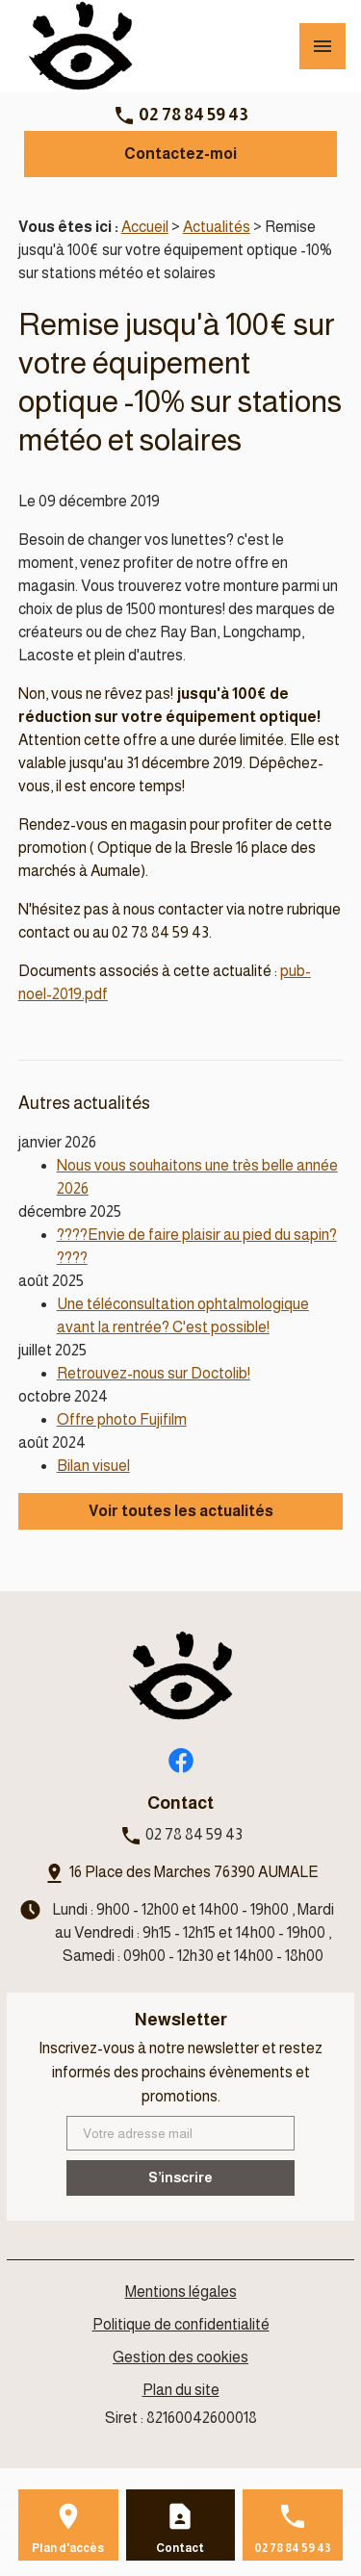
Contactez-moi (180, 153)
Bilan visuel (93, 1465)
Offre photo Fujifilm (122, 1419)
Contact (180, 2548)
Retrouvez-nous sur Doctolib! (153, 1373)
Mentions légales (181, 2291)
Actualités (216, 227)
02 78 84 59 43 (193, 114)
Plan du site (180, 2390)
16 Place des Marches (194, 1872)
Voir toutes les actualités (181, 1511)
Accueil (144, 227)
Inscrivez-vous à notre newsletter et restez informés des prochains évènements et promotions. (180, 2072)
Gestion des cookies (180, 2357)
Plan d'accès (68, 2548)
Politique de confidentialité (181, 2324)
